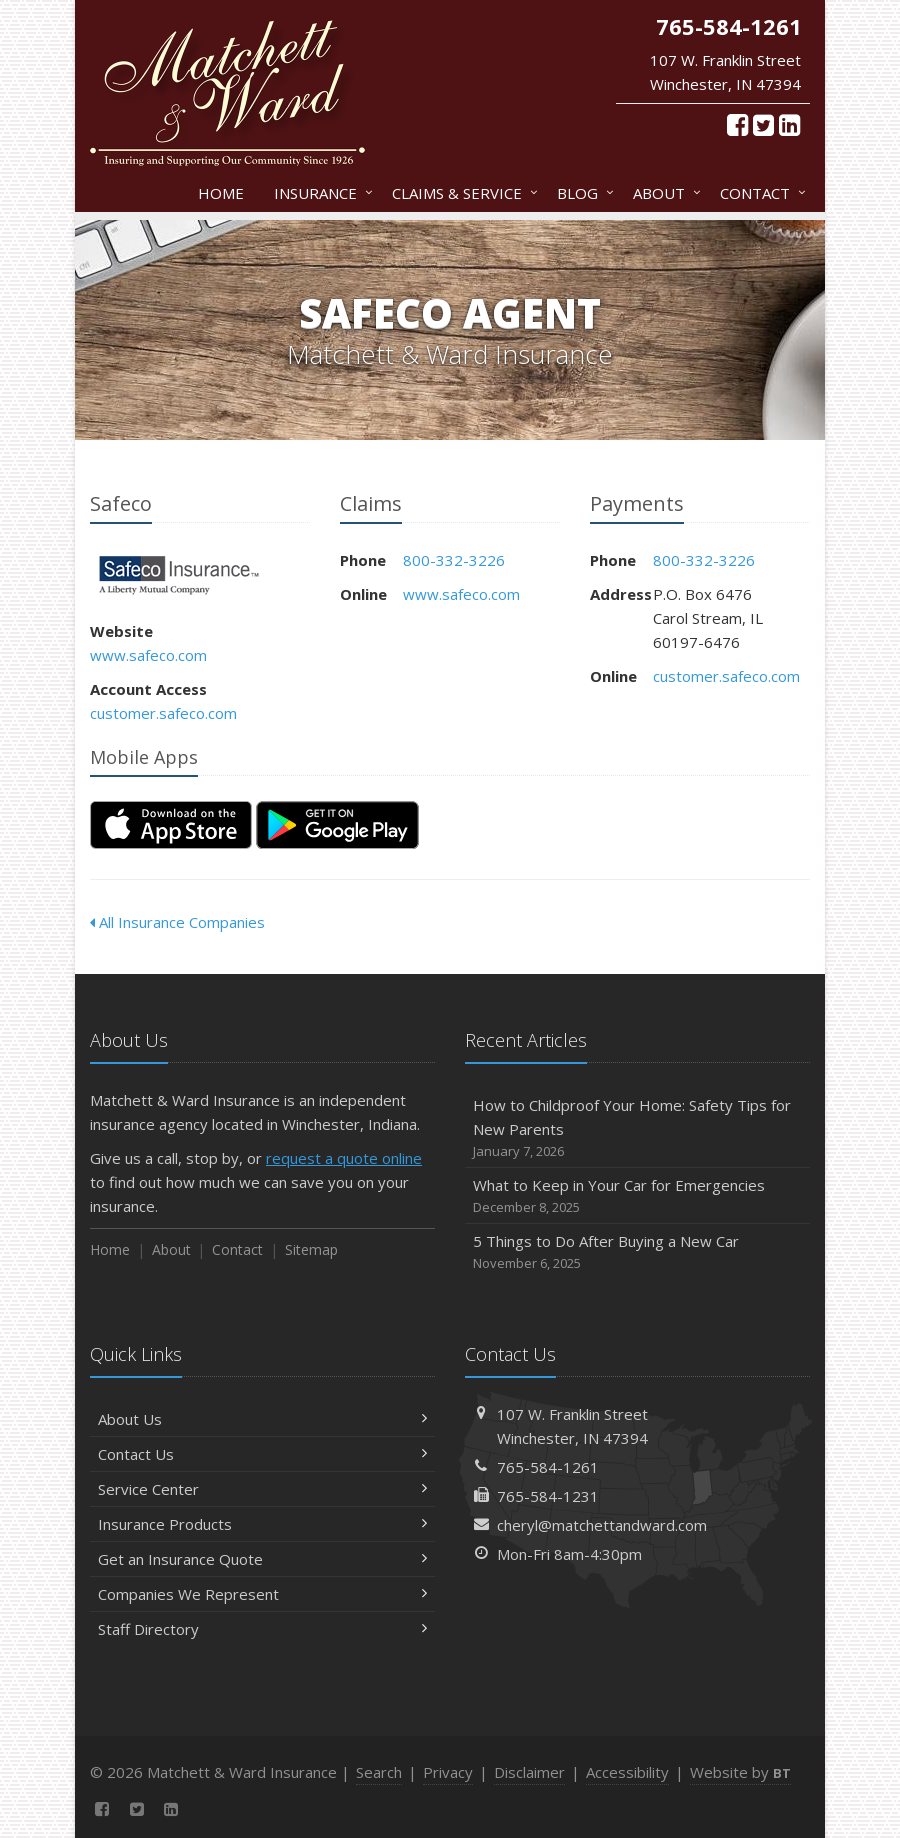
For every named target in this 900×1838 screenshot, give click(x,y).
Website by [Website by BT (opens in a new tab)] (740, 1772)
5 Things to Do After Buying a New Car (637, 1252)
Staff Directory (262, 1629)
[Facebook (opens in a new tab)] (737, 124)
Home (221, 193)
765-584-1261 (548, 1467)
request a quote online (344, 1158)
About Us (262, 1419)
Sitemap (311, 1249)
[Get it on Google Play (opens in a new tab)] (337, 825)
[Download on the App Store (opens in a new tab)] (171, 825)
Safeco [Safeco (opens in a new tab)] (179, 575)
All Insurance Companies (177, 922)
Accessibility (627, 1772)
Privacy (448, 1772)
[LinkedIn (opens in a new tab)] (789, 124)
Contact (759, 193)
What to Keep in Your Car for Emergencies (637, 1196)
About (663, 193)
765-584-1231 (548, 1496)
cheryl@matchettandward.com (602, 1525)
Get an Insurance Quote (262, 1559)
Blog (581, 193)
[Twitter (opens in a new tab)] (763, 124)
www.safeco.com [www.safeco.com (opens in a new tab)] (148, 655)
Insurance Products (262, 1524)
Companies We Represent (262, 1594)
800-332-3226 (454, 560)
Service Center (262, 1489)
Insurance (319, 193)
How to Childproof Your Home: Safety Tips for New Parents (637, 1128)
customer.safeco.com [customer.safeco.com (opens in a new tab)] (163, 713)
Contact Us (262, 1454)
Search (379, 1772)
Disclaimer (529, 1772)
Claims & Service (461, 193)
